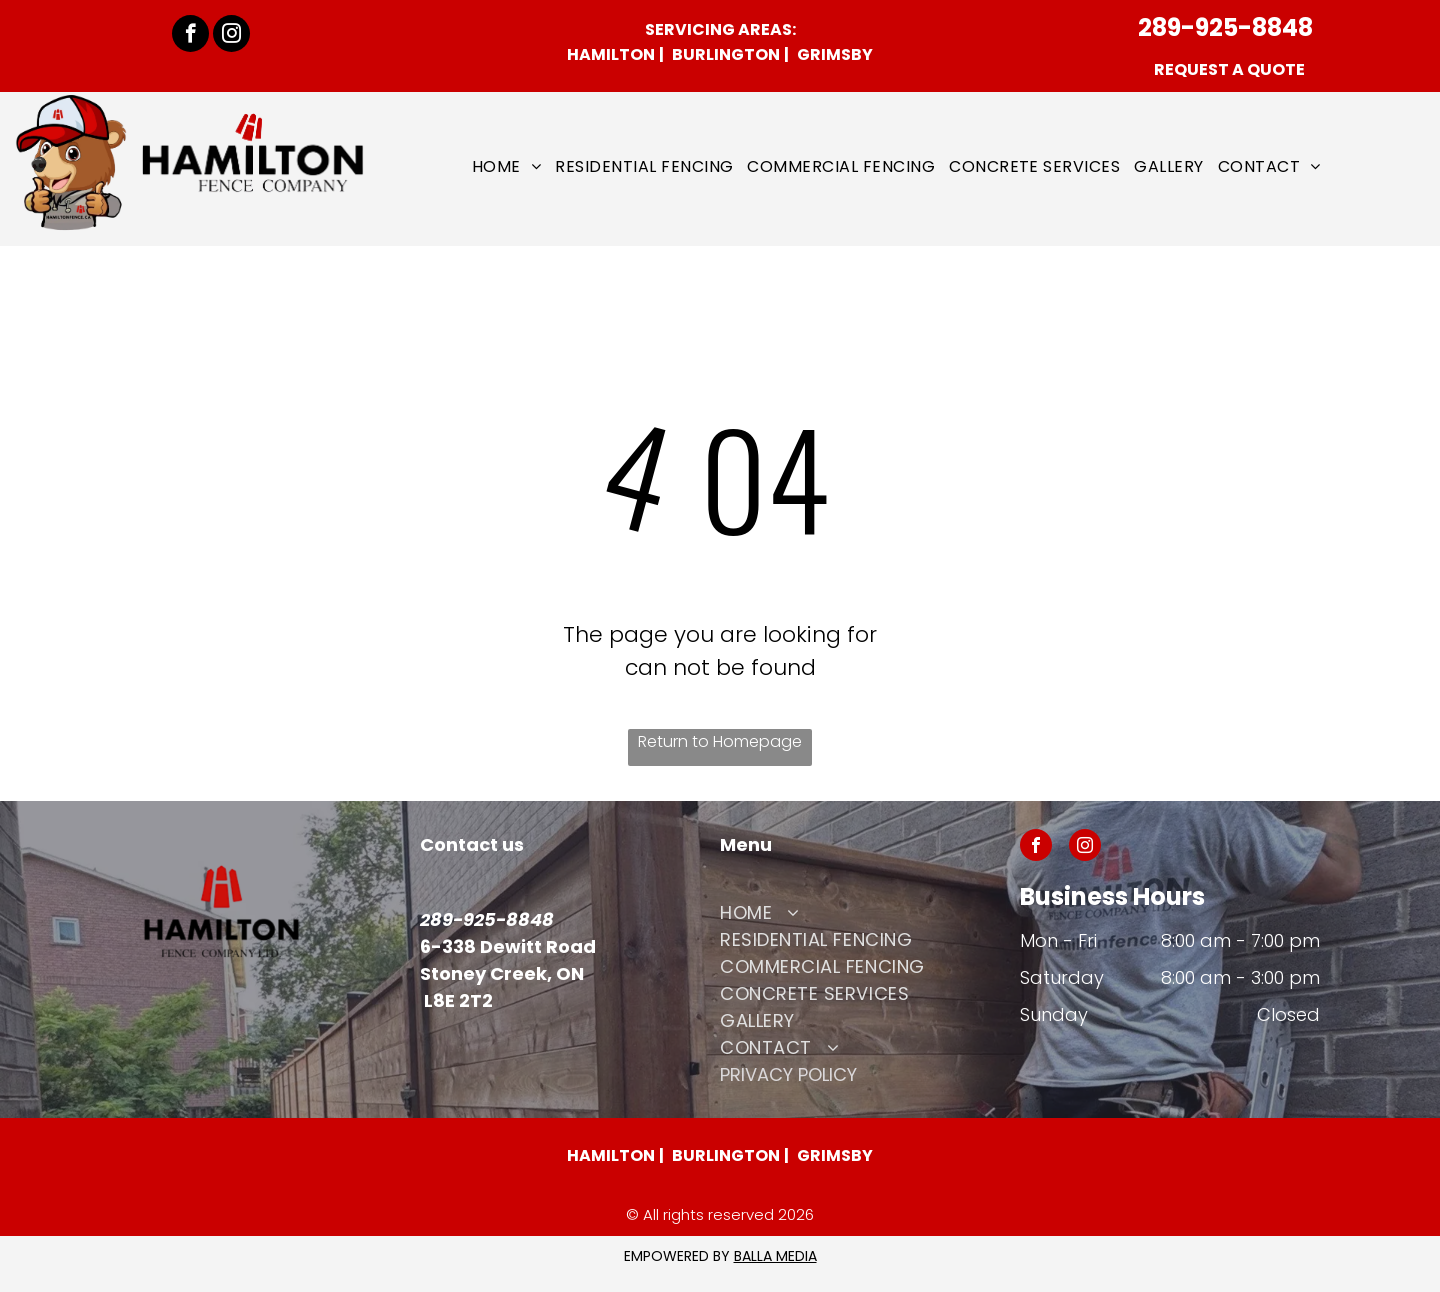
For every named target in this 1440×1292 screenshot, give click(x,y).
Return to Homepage (720, 741)
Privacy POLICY (788, 1074)
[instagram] (231, 36)
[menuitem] (506, 166)
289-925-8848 (1225, 27)
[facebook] (190, 36)
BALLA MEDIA (775, 1256)
